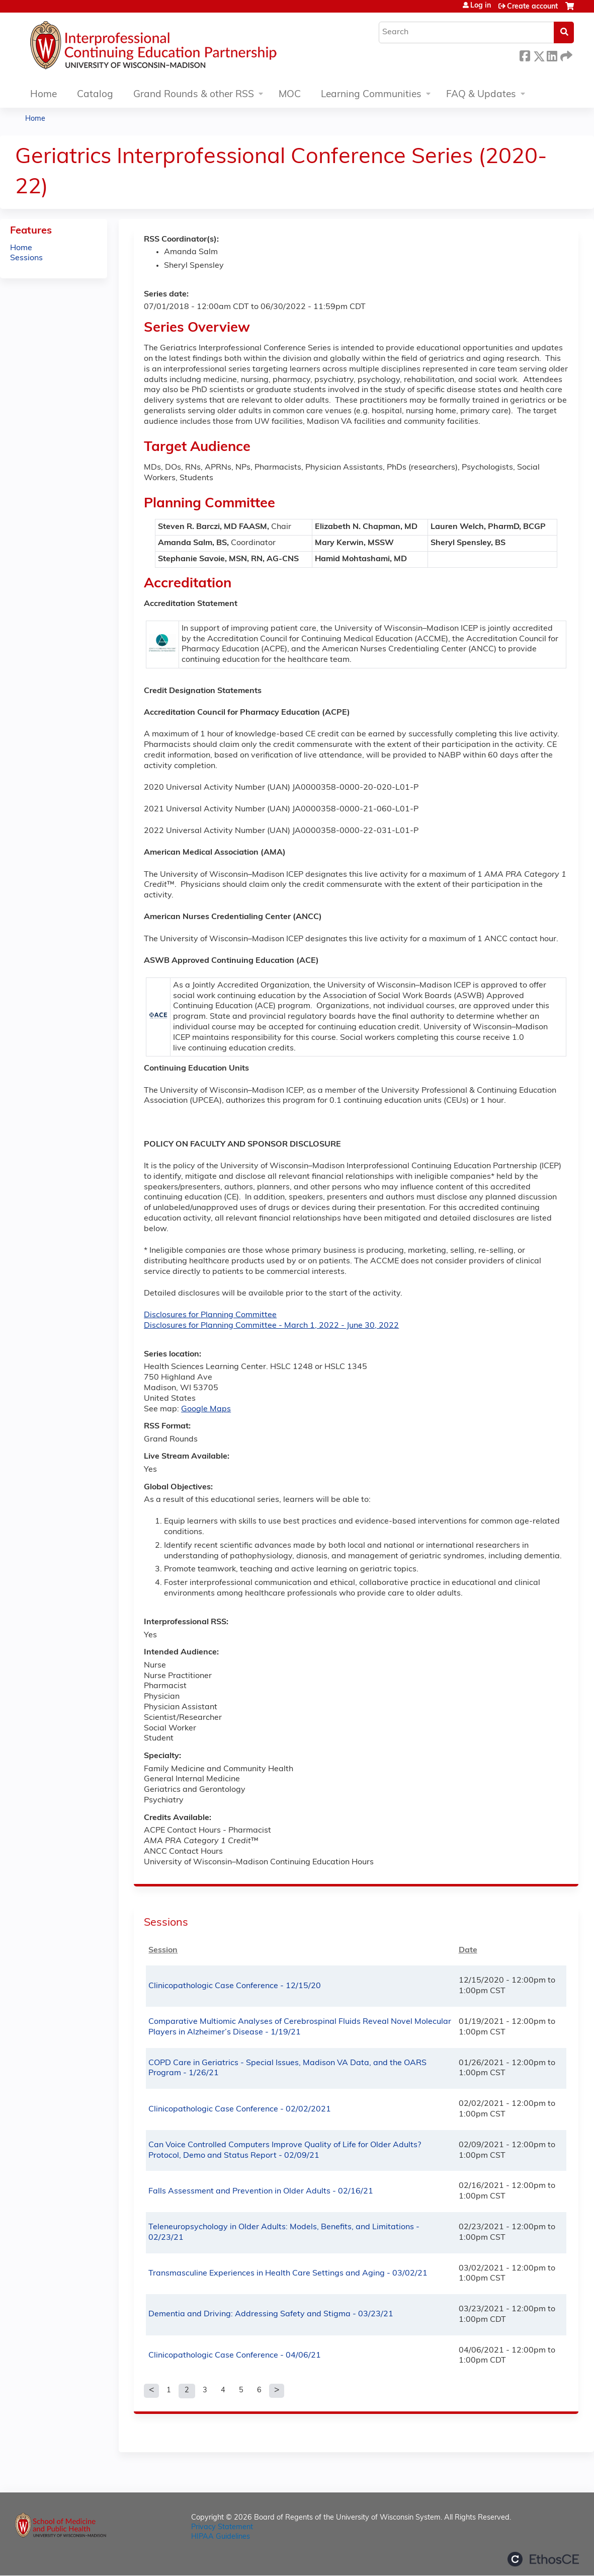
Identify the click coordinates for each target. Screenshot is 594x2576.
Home (43, 95)
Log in (480, 6)
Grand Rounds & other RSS (193, 95)
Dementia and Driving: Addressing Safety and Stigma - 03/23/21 (270, 2314)
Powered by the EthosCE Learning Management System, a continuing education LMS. (543, 2559)
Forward (565, 54)
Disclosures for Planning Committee (210, 1315)
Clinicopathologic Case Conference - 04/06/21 (234, 2356)
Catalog (95, 95)
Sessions (26, 258)
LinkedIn (552, 54)
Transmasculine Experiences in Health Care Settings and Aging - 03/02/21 (288, 2273)
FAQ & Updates (481, 95)
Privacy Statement (222, 2527)
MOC (290, 95)
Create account (532, 7)
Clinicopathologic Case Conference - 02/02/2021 (239, 2109)
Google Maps (206, 1409)
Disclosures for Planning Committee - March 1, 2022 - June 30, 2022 (271, 1326)
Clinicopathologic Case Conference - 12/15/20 (234, 1986)
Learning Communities (371, 95)
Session (163, 1950)
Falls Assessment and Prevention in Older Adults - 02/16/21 (260, 2191)
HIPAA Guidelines (220, 2537)
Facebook (525, 54)
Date (468, 1950)
